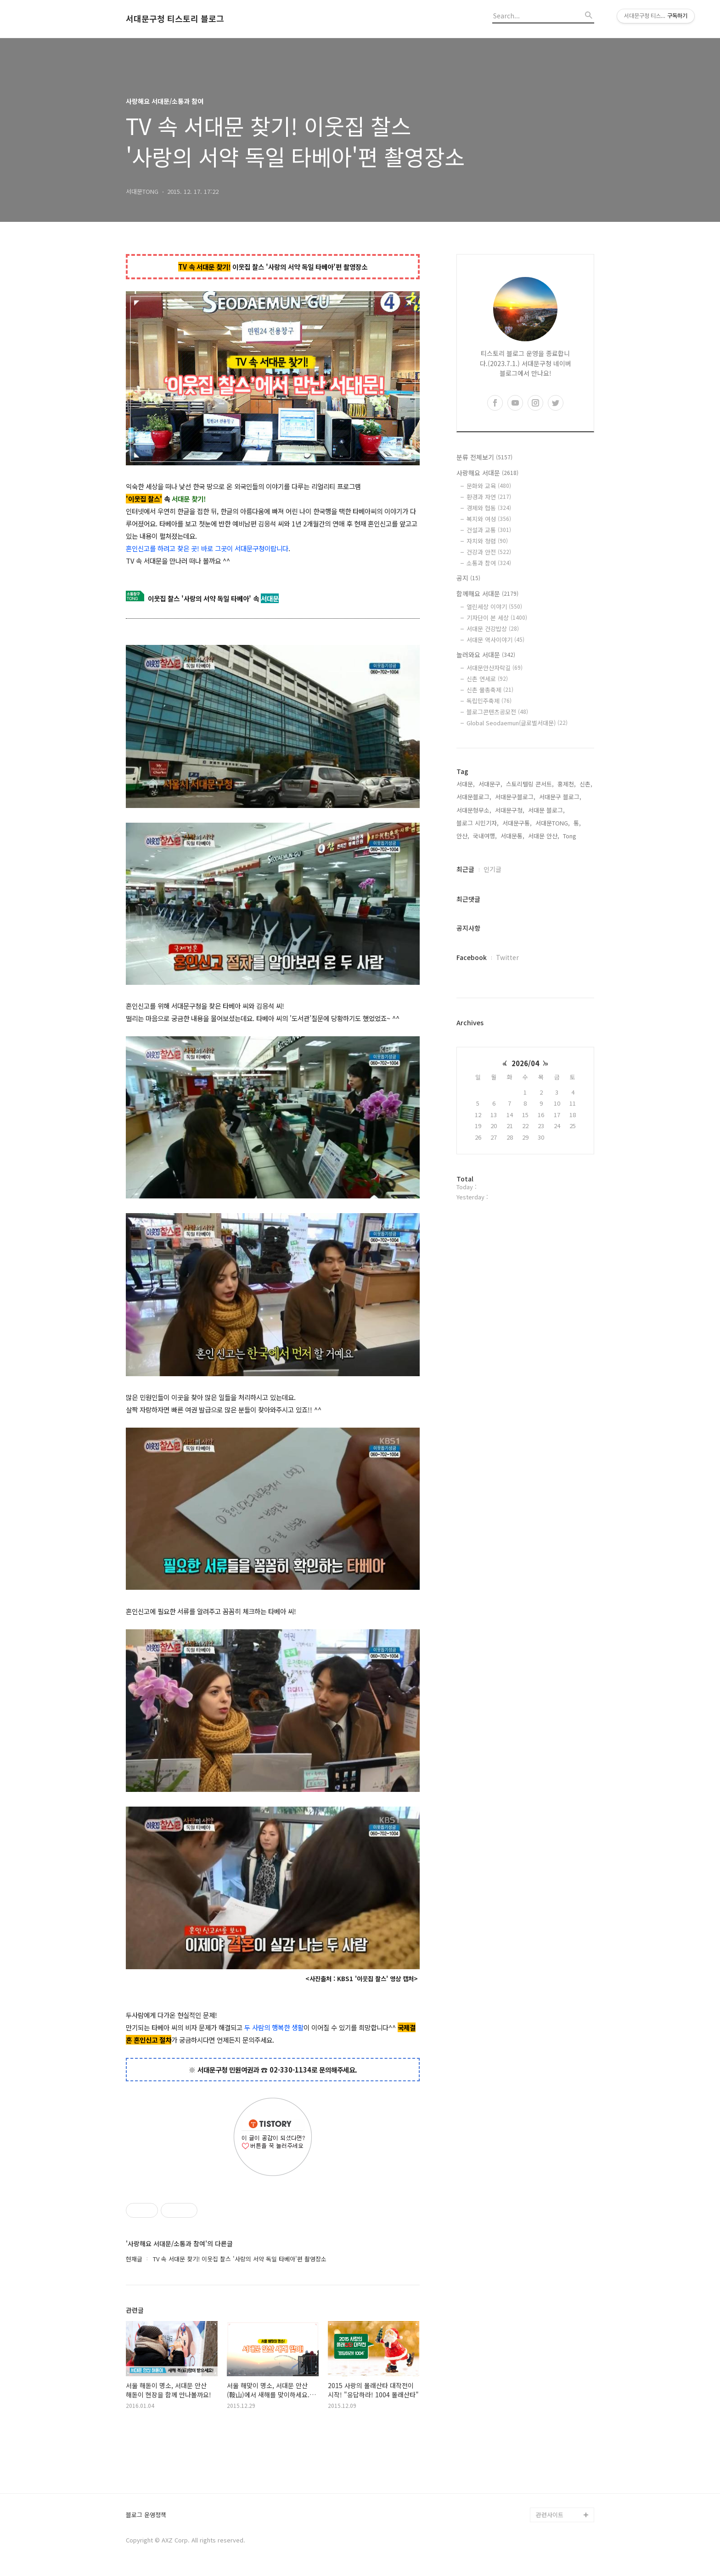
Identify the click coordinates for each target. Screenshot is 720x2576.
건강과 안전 (489, 552)
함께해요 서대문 (487, 593)
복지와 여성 (489, 518)
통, (577, 823)
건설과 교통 (489, 529)
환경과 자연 (489, 496)
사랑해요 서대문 (487, 472)
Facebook (471, 957)
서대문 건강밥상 (493, 628)
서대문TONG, (552, 823)
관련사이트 (549, 2514)
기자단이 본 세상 (497, 617)
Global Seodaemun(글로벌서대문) (517, 722)
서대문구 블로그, (560, 796)
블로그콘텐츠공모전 (497, 711)
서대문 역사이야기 (495, 639)
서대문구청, (509, 810)
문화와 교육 (489, 485)
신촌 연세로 (487, 678)
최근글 (465, 869)
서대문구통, (517, 823)
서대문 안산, (543, 835)
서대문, (465, 784)
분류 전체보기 (484, 457)
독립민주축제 (489, 700)
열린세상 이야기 (494, 606)
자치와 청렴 (487, 541)
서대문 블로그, (546, 810)
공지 (468, 577)
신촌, (585, 784)
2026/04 (525, 1063)
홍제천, (566, 784)
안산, (462, 835)
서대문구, (490, 784)
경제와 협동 (489, 507)
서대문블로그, (473, 796)
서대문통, (512, 835)
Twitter (507, 957)
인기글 (492, 869)
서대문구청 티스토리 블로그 (175, 19)
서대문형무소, (473, 810)
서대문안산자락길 (495, 667)
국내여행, (485, 835)
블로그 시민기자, (477, 823)
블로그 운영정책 (146, 2515)
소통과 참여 (489, 563)
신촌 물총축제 (490, 689)
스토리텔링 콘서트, (530, 784)
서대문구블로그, (515, 796)
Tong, (570, 835)
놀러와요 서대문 (485, 654)
